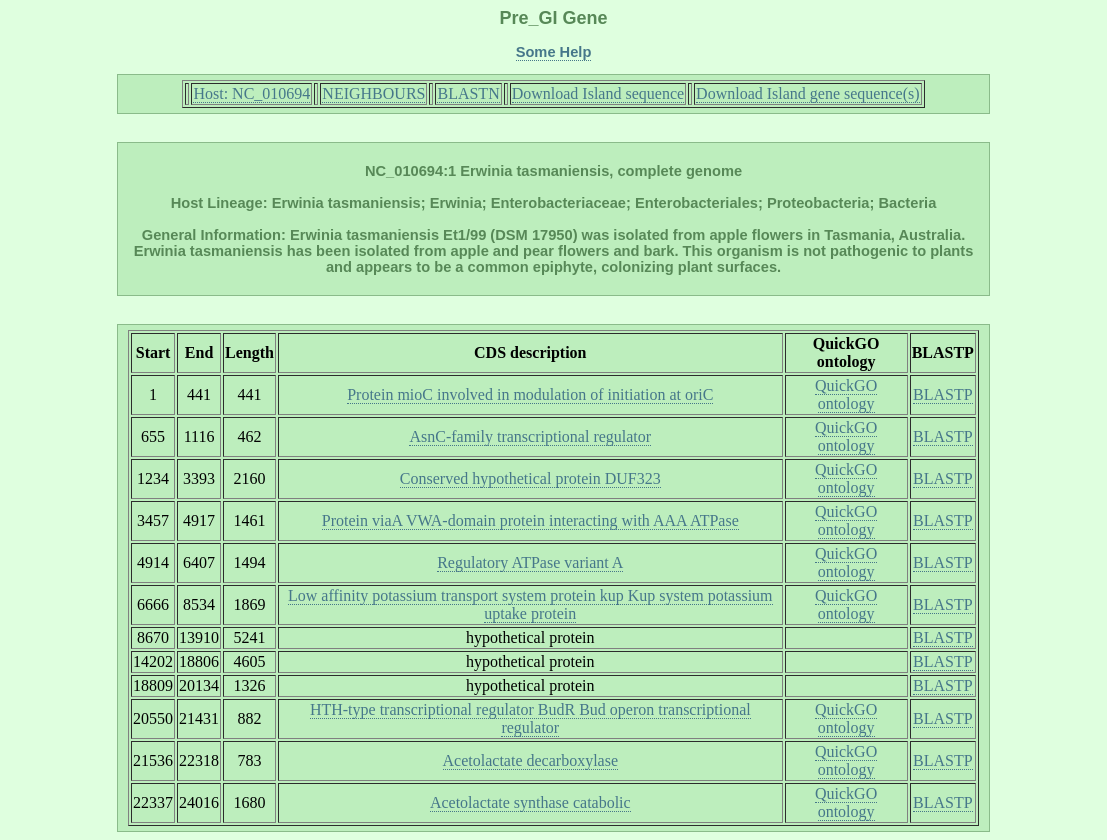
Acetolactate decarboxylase (530, 760)
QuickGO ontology (846, 394)
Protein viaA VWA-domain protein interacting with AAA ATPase (530, 520)
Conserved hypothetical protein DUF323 (530, 478)
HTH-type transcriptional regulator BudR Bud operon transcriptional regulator (530, 718)
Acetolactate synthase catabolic (530, 802)
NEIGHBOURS (373, 93)
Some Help (554, 52)
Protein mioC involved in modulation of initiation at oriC (530, 394)
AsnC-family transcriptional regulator (530, 436)
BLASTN (468, 93)
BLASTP (943, 394)
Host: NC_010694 (251, 93)
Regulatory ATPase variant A (530, 562)
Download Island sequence (598, 93)
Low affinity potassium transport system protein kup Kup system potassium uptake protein (530, 604)
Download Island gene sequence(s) (807, 93)
